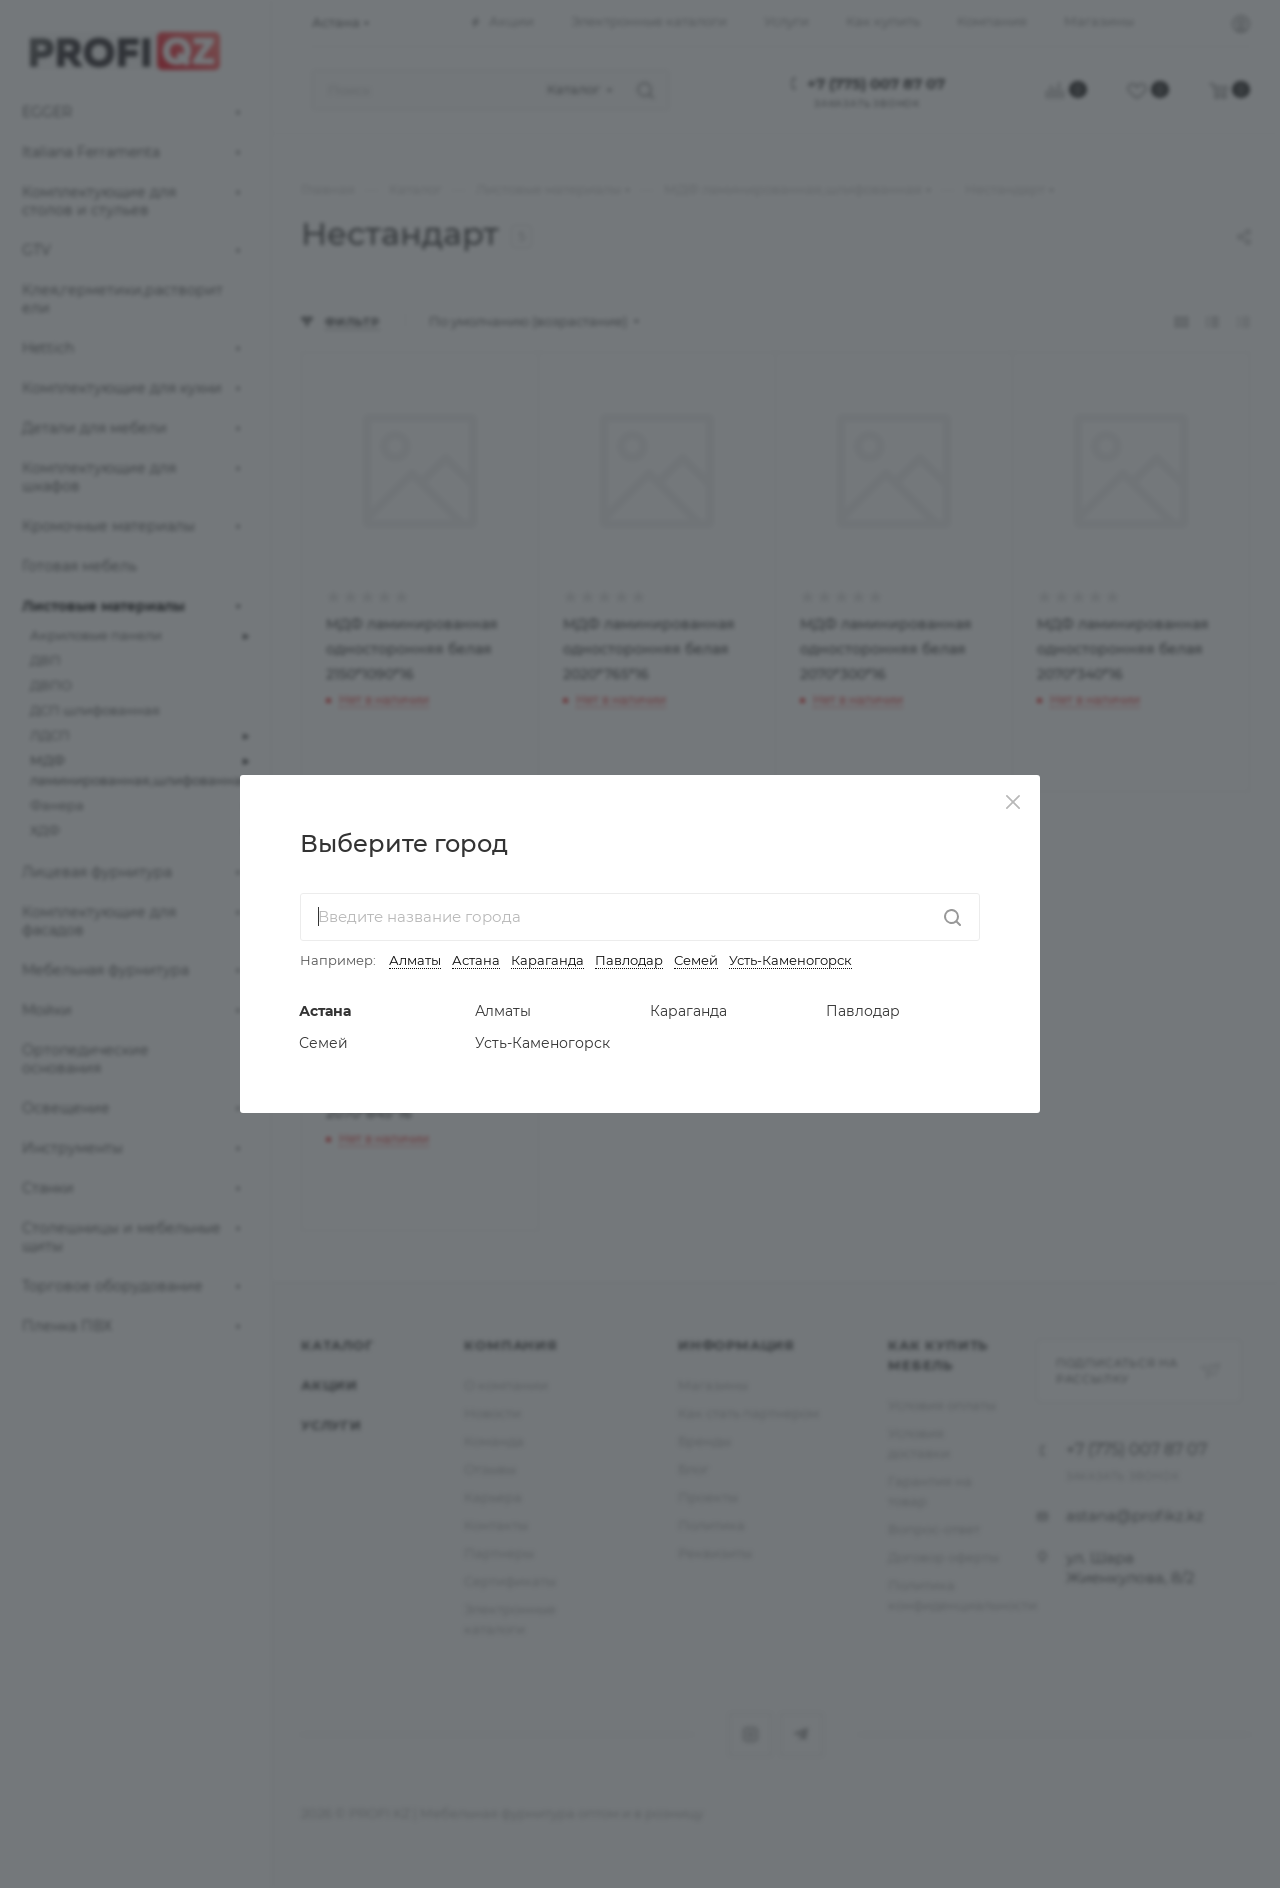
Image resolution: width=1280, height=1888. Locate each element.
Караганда (547, 960)
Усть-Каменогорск (790, 960)
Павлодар (629, 960)
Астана (476, 960)
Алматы (415, 960)
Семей (696, 960)
